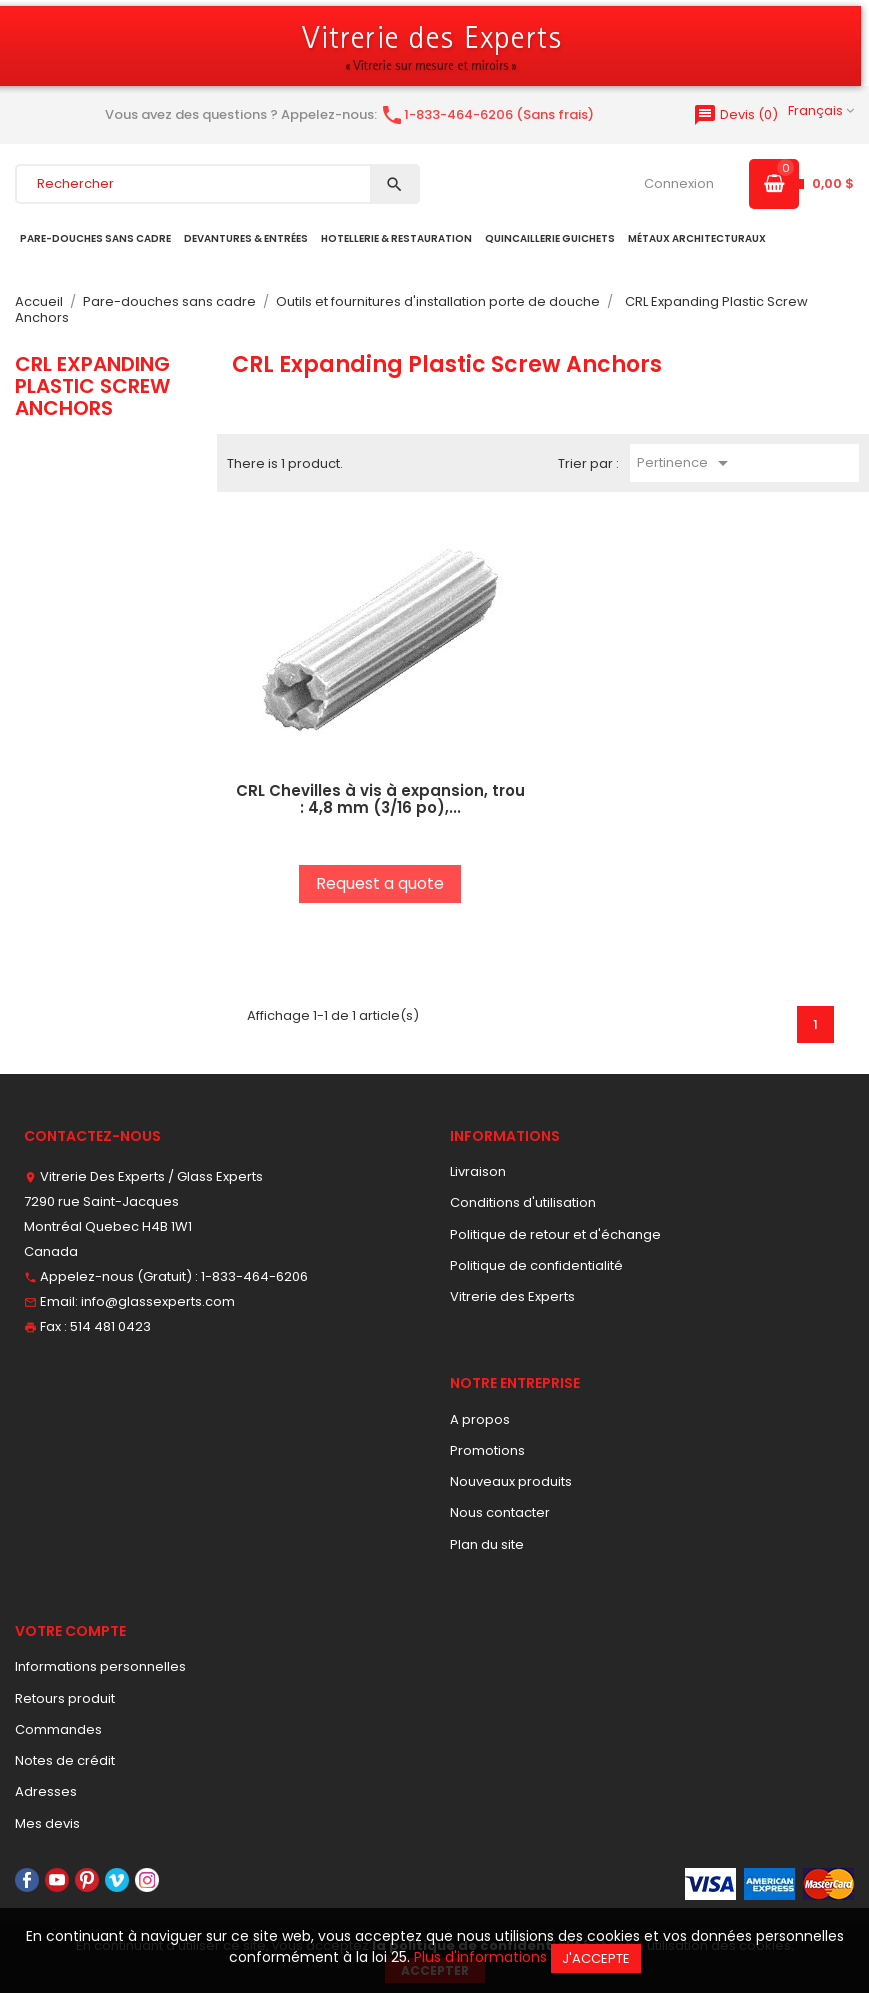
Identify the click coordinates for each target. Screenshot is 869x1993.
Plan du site (487, 1544)
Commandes (58, 1729)
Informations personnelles (100, 1666)
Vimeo (117, 1880)
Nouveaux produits (511, 1481)
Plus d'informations (480, 1957)
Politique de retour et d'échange (555, 1234)
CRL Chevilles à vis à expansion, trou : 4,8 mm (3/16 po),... (380, 799)
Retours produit (65, 1698)
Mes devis (47, 1823)
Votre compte (70, 1631)
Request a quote (380, 883)
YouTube (57, 1880)
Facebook (27, 1880)
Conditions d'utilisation (523, 1202)
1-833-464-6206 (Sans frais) (487, 114)
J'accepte (596, 1958)
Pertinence (686, 463)
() (735, 114)
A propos (480, 1419)
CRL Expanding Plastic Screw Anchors (92, 386)
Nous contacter (500, 1512)
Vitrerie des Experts (512, 1296)
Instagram (147, 1880)
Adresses (46, 1791)
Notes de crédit (65, 1760)
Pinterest (87, 1880)
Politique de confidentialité (536, 1265)
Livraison (478, 1171)
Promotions (487, 1450)
